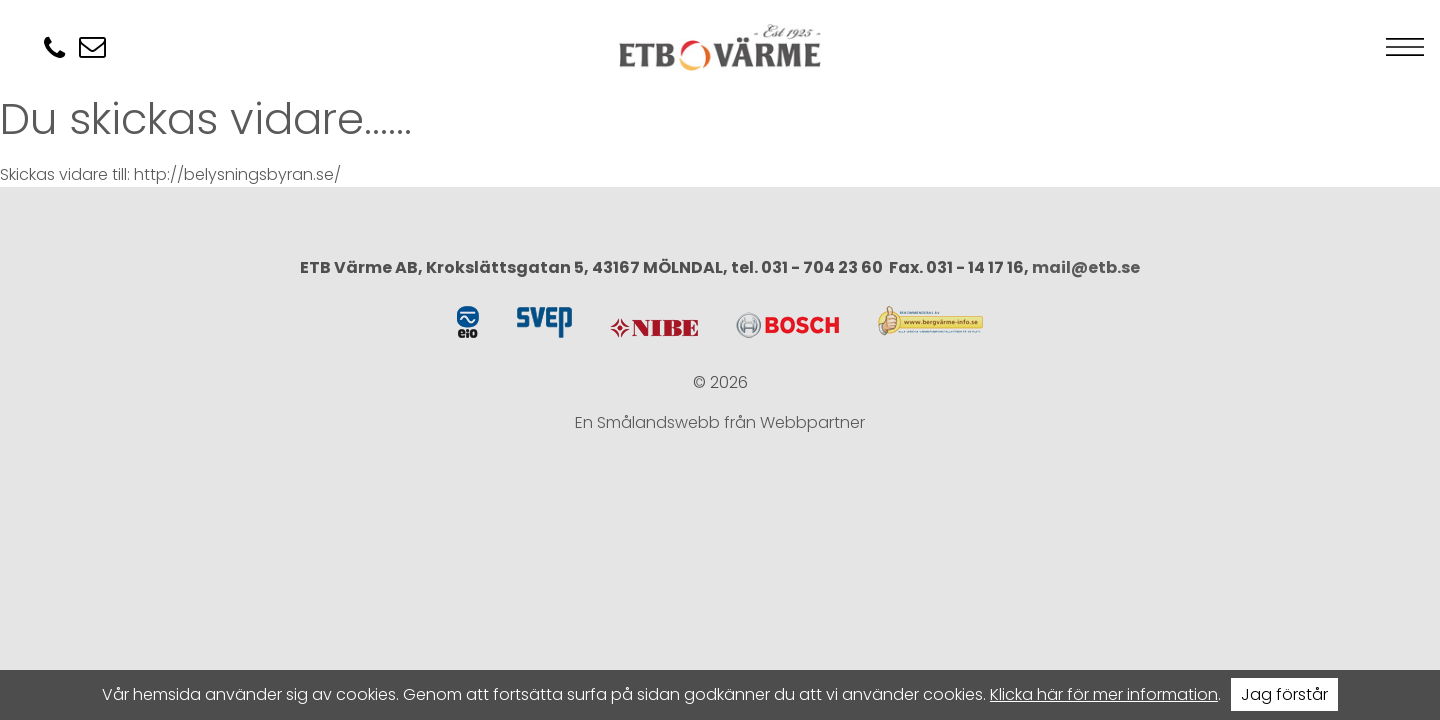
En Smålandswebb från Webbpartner (720, 422)
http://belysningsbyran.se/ (237, 174)
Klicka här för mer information (1104, 694)
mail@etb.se (1086, 267)
